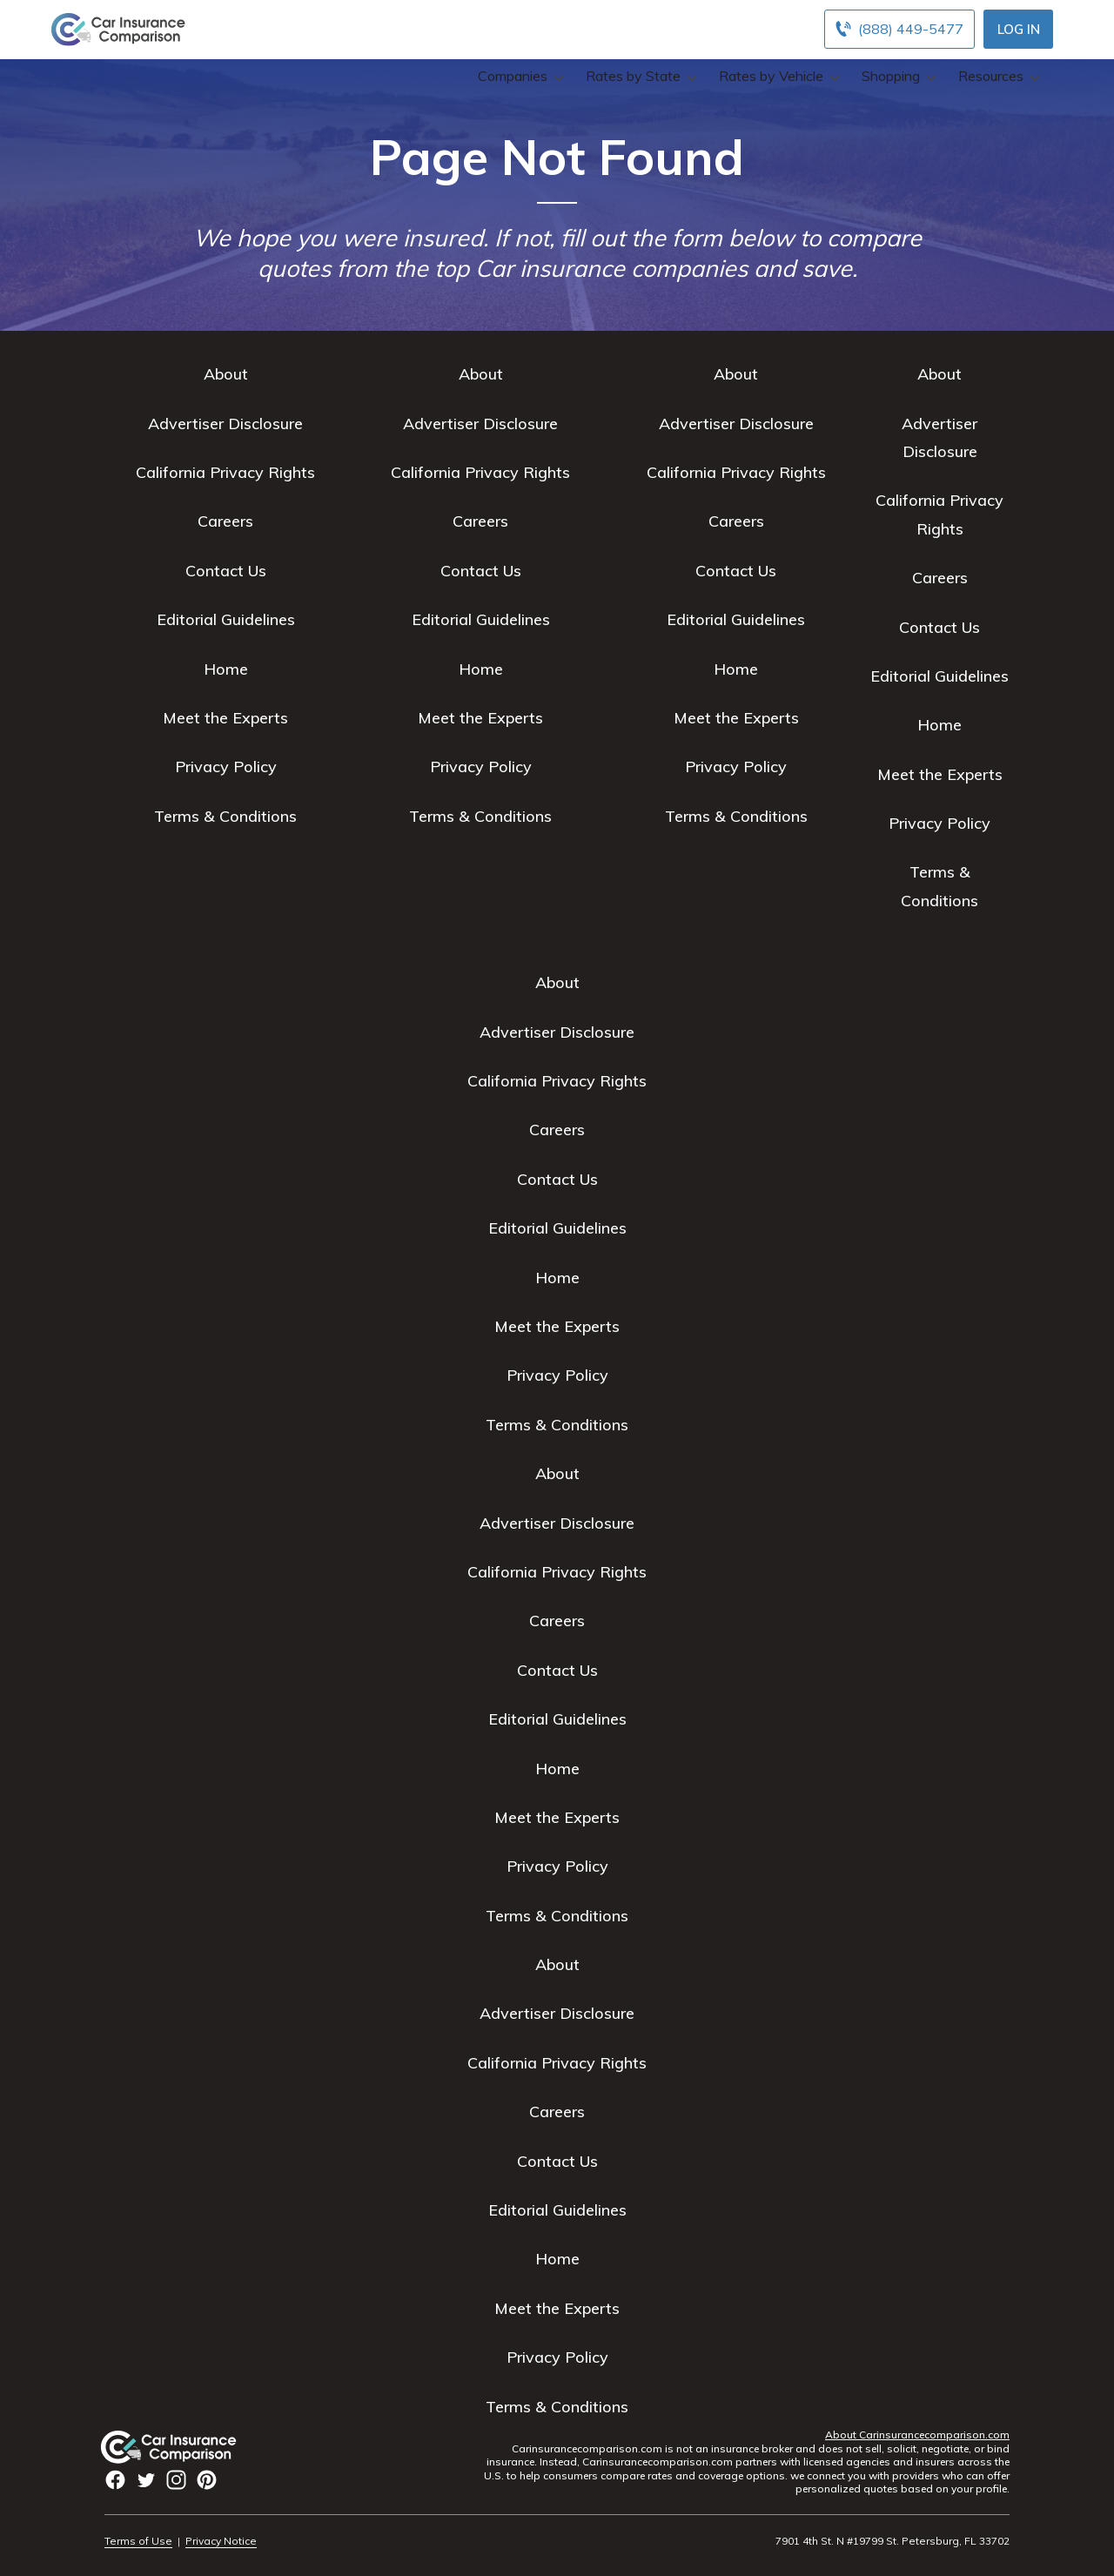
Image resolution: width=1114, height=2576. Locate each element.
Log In (1018, 29)
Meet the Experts (225, 718)
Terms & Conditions (225, 816)
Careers (225, 521)
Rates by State (639, 76)
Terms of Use (138, 2540)
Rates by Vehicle (777, 76)
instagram (176, 2480)
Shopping (897, 76)
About (226, 374)
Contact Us (225, 571)
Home (226, 669)
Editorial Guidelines (226, 619)
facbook (115, 2480)
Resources (997, 76)
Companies (519, 76)
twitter (146, 2480)
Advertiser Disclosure (225, 424)
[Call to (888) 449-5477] (899, 29)
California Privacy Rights (225, 472)
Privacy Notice (221, 2540)
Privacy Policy (226, 767)
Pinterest (207, 2480)
